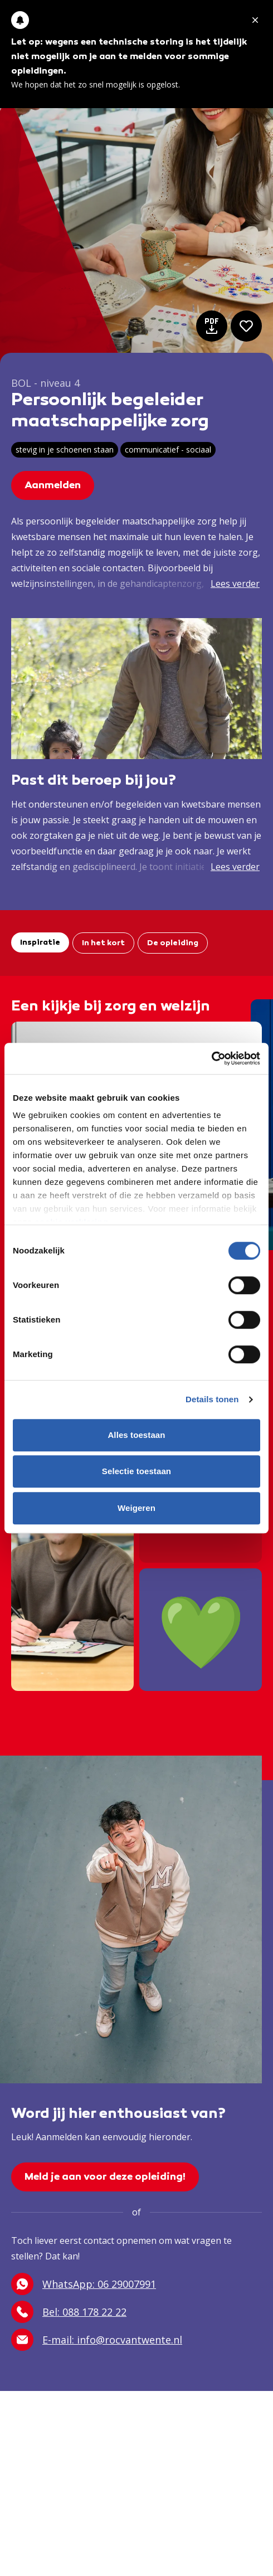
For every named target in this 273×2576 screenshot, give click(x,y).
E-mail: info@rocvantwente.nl (96, 2340)
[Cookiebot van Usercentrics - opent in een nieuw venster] (211, 1058)
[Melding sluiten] (255, 20)
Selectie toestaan (136, 1471)
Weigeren (136, 1508)
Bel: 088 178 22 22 (68, 2312)
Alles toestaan (136, 1435)
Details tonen (212, 1399)
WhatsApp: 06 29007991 (83, 2284)
